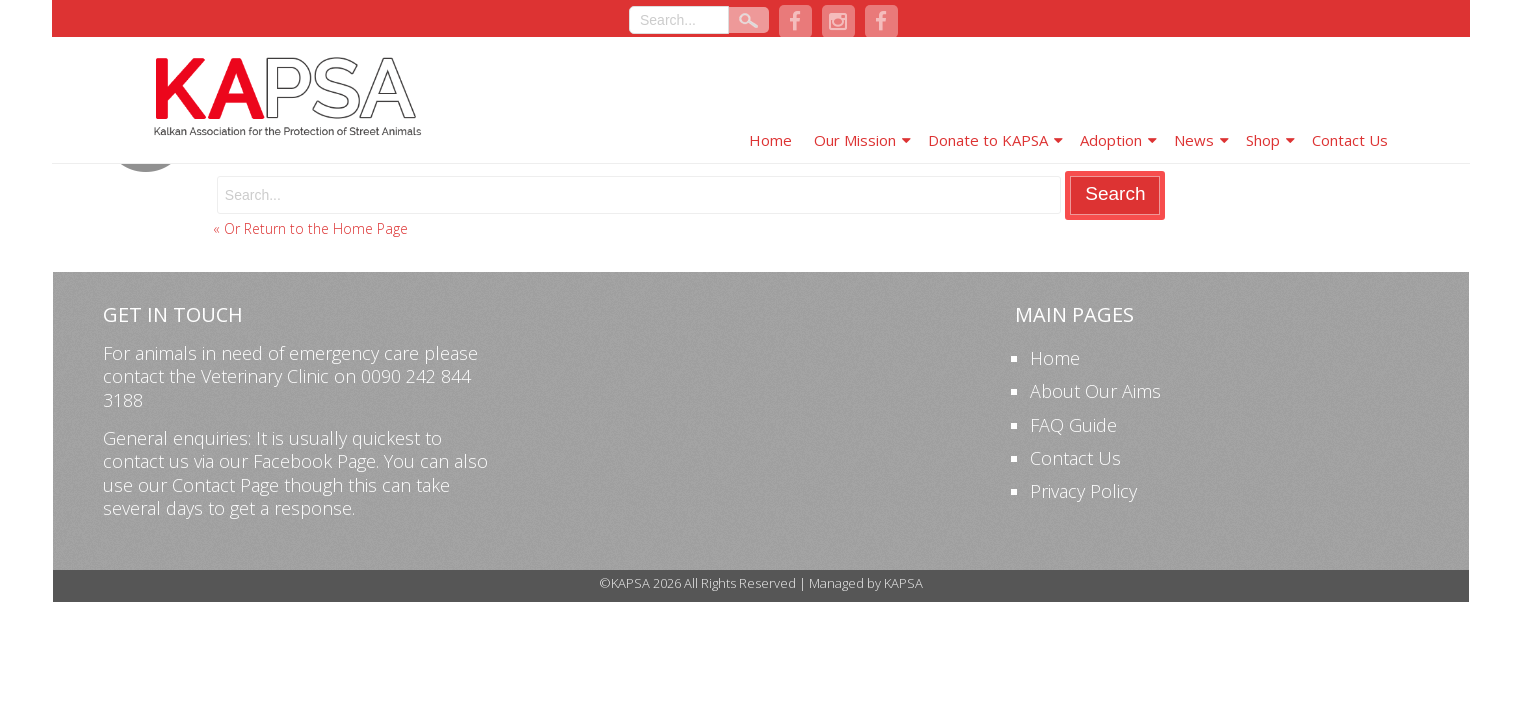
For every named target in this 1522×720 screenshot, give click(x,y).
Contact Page (225, 485)
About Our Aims (1095, 391)
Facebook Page (314, 461)
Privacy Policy (1083, 491)
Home (770, 140)
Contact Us (1350, 140)
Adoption (1111, 140)
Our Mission (855, 140)
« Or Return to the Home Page (310, 228)
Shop (1263, 140)
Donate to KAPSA (988, 140)
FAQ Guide (1073, 425)
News (1194, 140)
